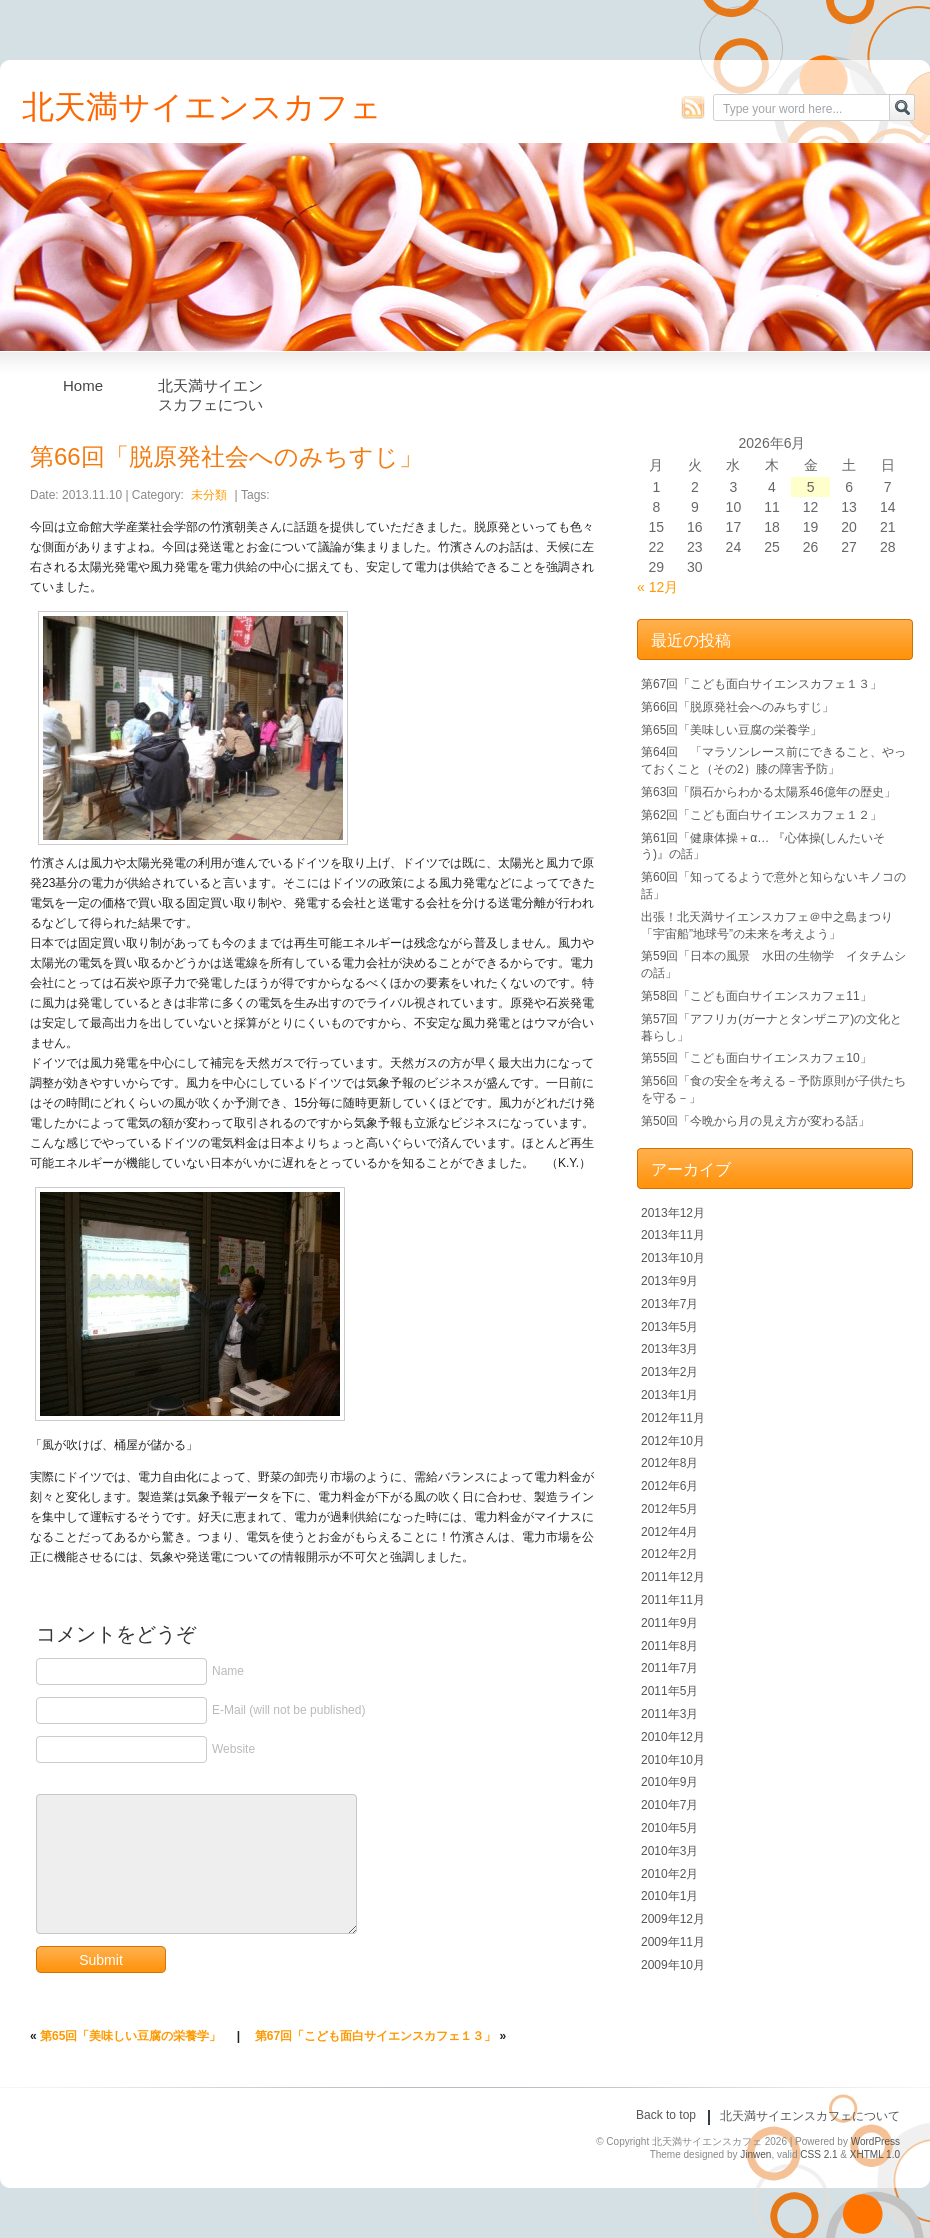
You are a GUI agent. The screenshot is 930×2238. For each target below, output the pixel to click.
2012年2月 (669, 1554)
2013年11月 (673, 1235)
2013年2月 (669, 1372)
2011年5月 (669, 1691)
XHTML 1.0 (875, 2154)
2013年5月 (669, 1327)
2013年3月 (669, 1349)
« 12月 (657, 587)
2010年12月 (673, 1737)
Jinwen (755, 2154)
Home (83, 385)
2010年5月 (669, 1828)
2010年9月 (669, 1782)
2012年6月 (669, 1486)
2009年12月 (673, 1919)
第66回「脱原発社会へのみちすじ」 (737, 707)
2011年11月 (673, 1600)
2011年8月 (669, 1646)
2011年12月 (673, 1577)
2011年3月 (669, 1714)
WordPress (875, 2141)
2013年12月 (673, 1213)
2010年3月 (669, 1851)
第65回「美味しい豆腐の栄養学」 (130, 2036)
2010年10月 (673, 1760)
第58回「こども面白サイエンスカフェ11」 (756, 996)
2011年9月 (669, 1623)
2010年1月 (669, 1896)
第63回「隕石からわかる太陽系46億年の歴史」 (768, 792)
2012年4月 (669, 1532)
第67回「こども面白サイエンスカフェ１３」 (375, 2036)
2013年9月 (669, 1281)
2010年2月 (669, 1874)
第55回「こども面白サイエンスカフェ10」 (756, 1058)
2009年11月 (673, 1942)
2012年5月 (669, 1509)
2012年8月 (669, 1463)
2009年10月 (673, 1965)
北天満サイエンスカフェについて (210, 390)
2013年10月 (673, 1258)
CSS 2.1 (818, 2154)
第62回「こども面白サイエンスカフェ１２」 (761, 815)
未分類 (209, 495)
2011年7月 (669, 1668)
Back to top (666, 2115)
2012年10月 (673, 1441)
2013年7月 (669, 1304)
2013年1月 (669, 1395)
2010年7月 (669, 1805)
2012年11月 (673, 1418)
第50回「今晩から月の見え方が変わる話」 (755, 1121)
